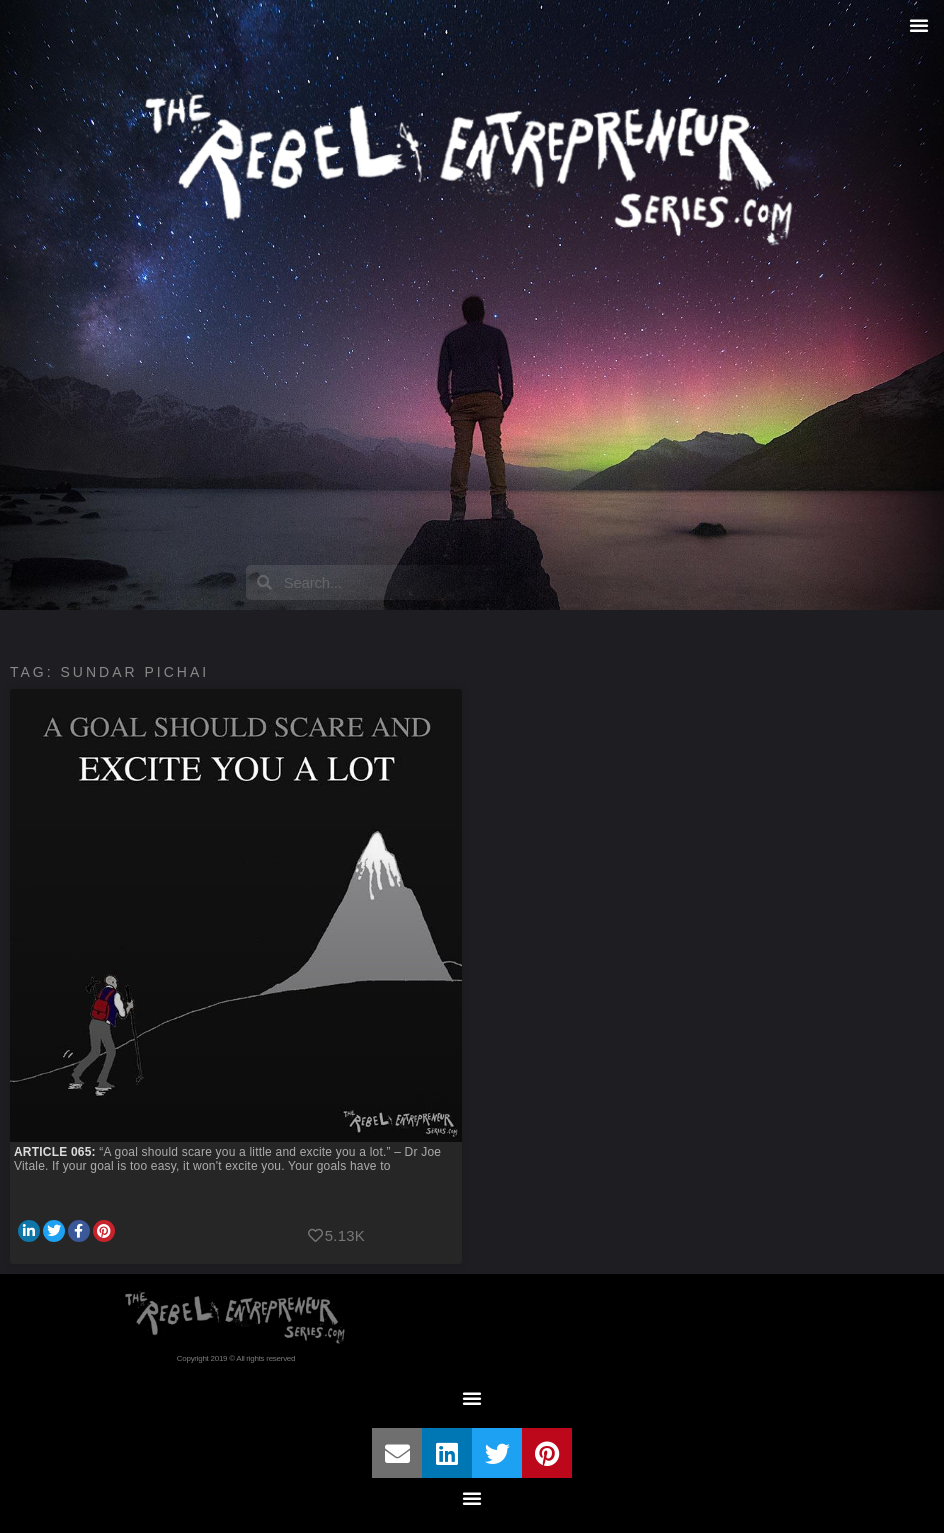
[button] (919, 25)
